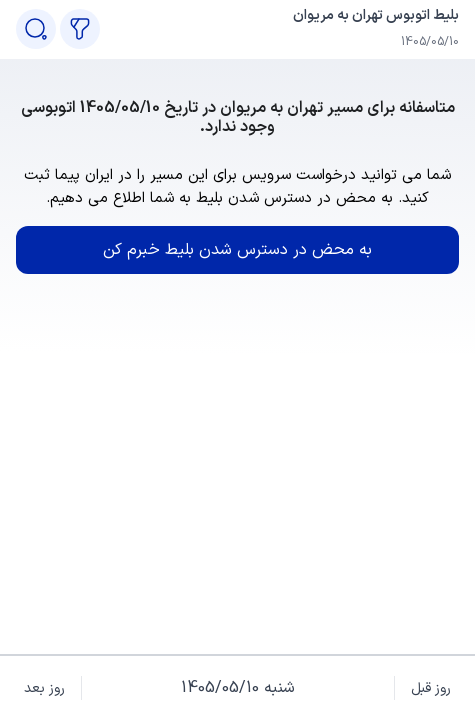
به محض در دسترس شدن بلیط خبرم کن (237, 250)
